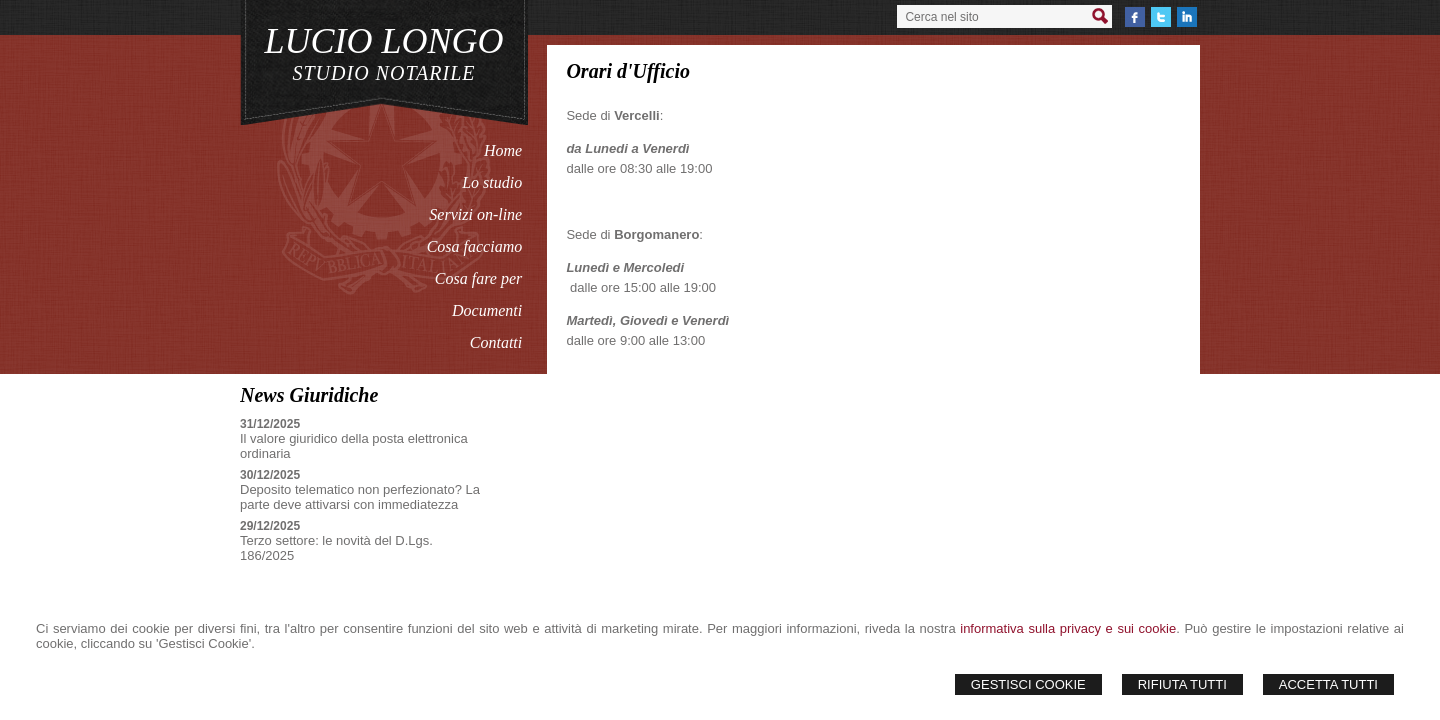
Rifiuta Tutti (1182, 684)
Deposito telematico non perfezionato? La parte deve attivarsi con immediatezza (360, 497)
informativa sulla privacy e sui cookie (1068, 628)
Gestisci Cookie (1028, 684)
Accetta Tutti (1328, 684)
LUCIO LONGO (383, 41)
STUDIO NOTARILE (384, 73)
